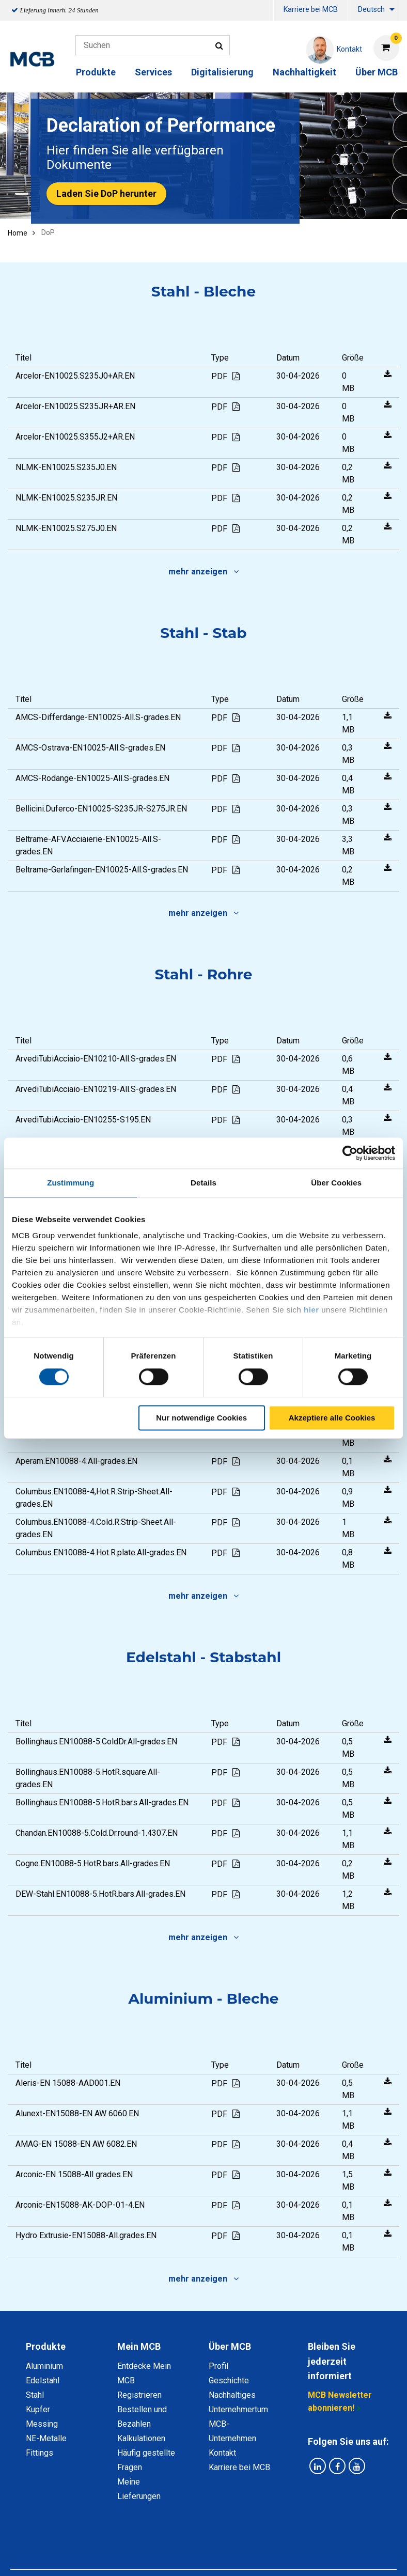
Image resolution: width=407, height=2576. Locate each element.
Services (153, 72)
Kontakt (222, 2453)
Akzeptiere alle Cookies (332, 1417)
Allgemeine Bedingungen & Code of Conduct (207, 2547)
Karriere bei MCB (311, 9)
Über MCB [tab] (230, 2346)
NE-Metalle (46, 2438)
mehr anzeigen (203, 571)
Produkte (96, 72)
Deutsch (371, 9)
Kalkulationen (141, 2438)
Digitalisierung (222, 72)
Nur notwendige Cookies (201, 1417)
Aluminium (44, 2366)
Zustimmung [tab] (70, 1182)
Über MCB (376, 72)
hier (311, 1309)
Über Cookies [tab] (336, 1182)
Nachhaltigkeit (304, 72)
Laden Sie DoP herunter (106, 193)
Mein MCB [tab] (139, 2346)
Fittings (39, 2453)
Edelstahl (42, 2380)
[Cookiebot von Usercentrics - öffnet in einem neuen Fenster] (350, 1153)
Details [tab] (203, 1182)
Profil (218, 2366)
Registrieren (139, 2395)
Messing (42, 2424)
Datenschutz (90, 2547)
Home (17, 233)
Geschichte (229, 2380)
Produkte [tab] (46, 2346)
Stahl (35, 2395)
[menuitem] (272, 10)
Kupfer (38, 2409)
